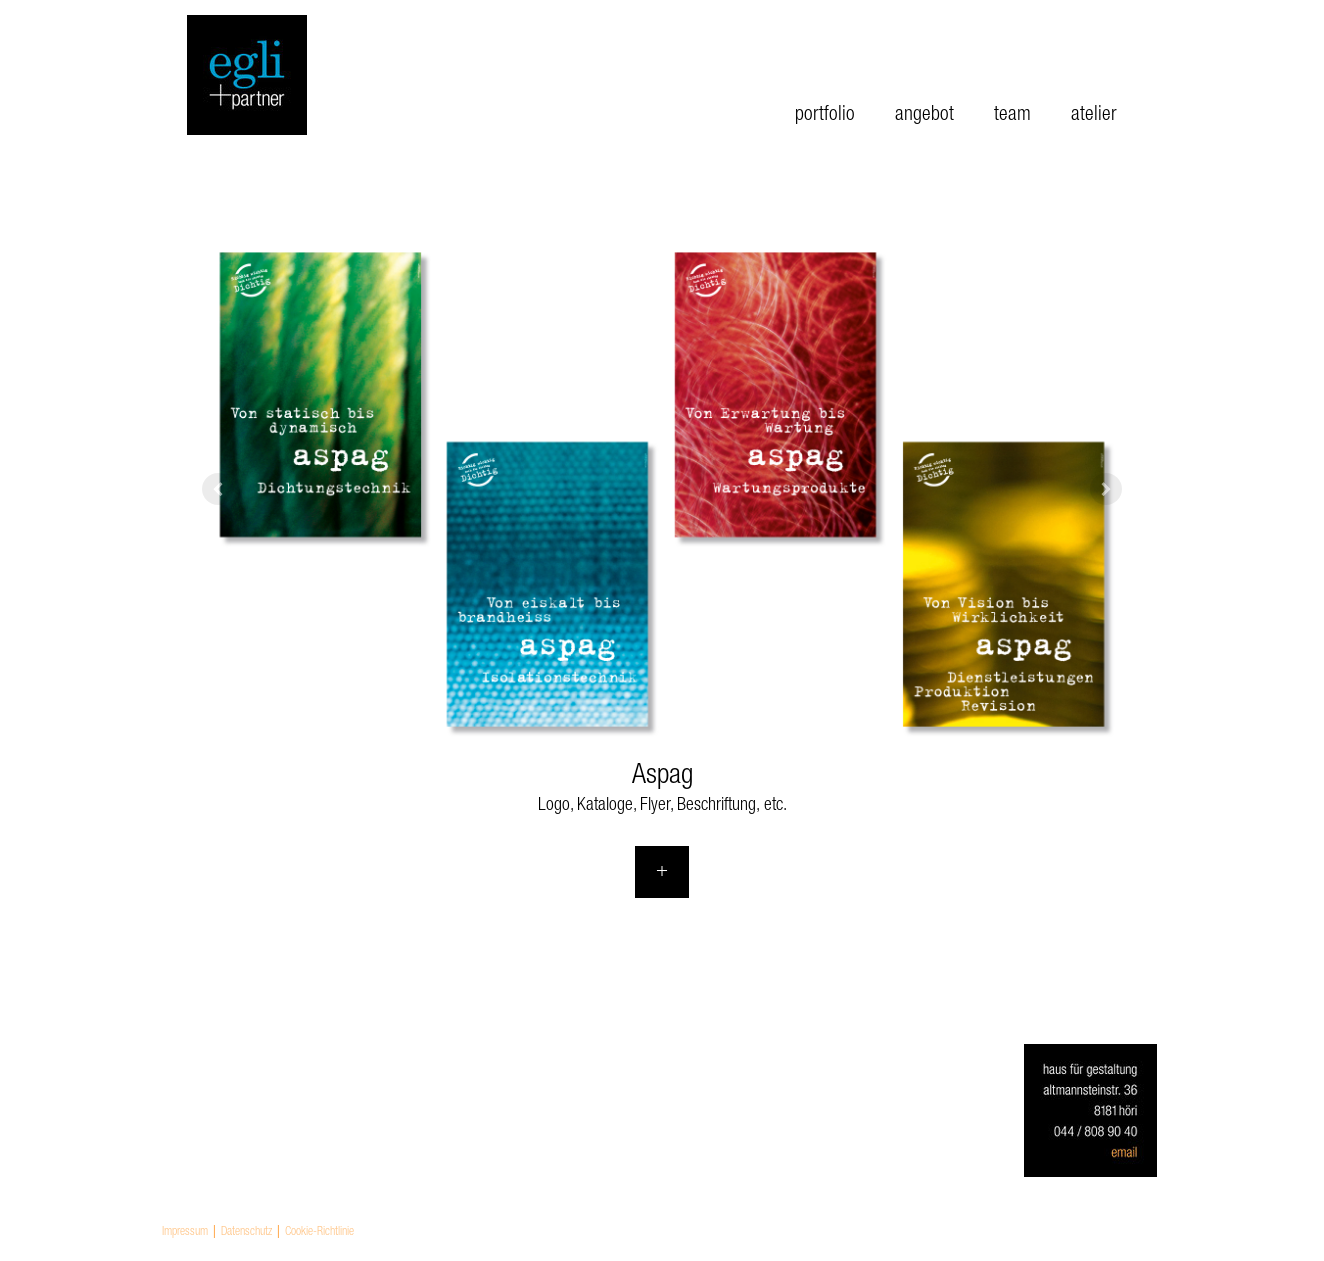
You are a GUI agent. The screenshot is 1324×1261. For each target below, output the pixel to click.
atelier (1094, 116)
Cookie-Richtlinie (319, 1232)
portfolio (825, 116)
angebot (924, 116)
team (1012, 116)
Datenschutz (246, 1232)
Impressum (185, 1232)
